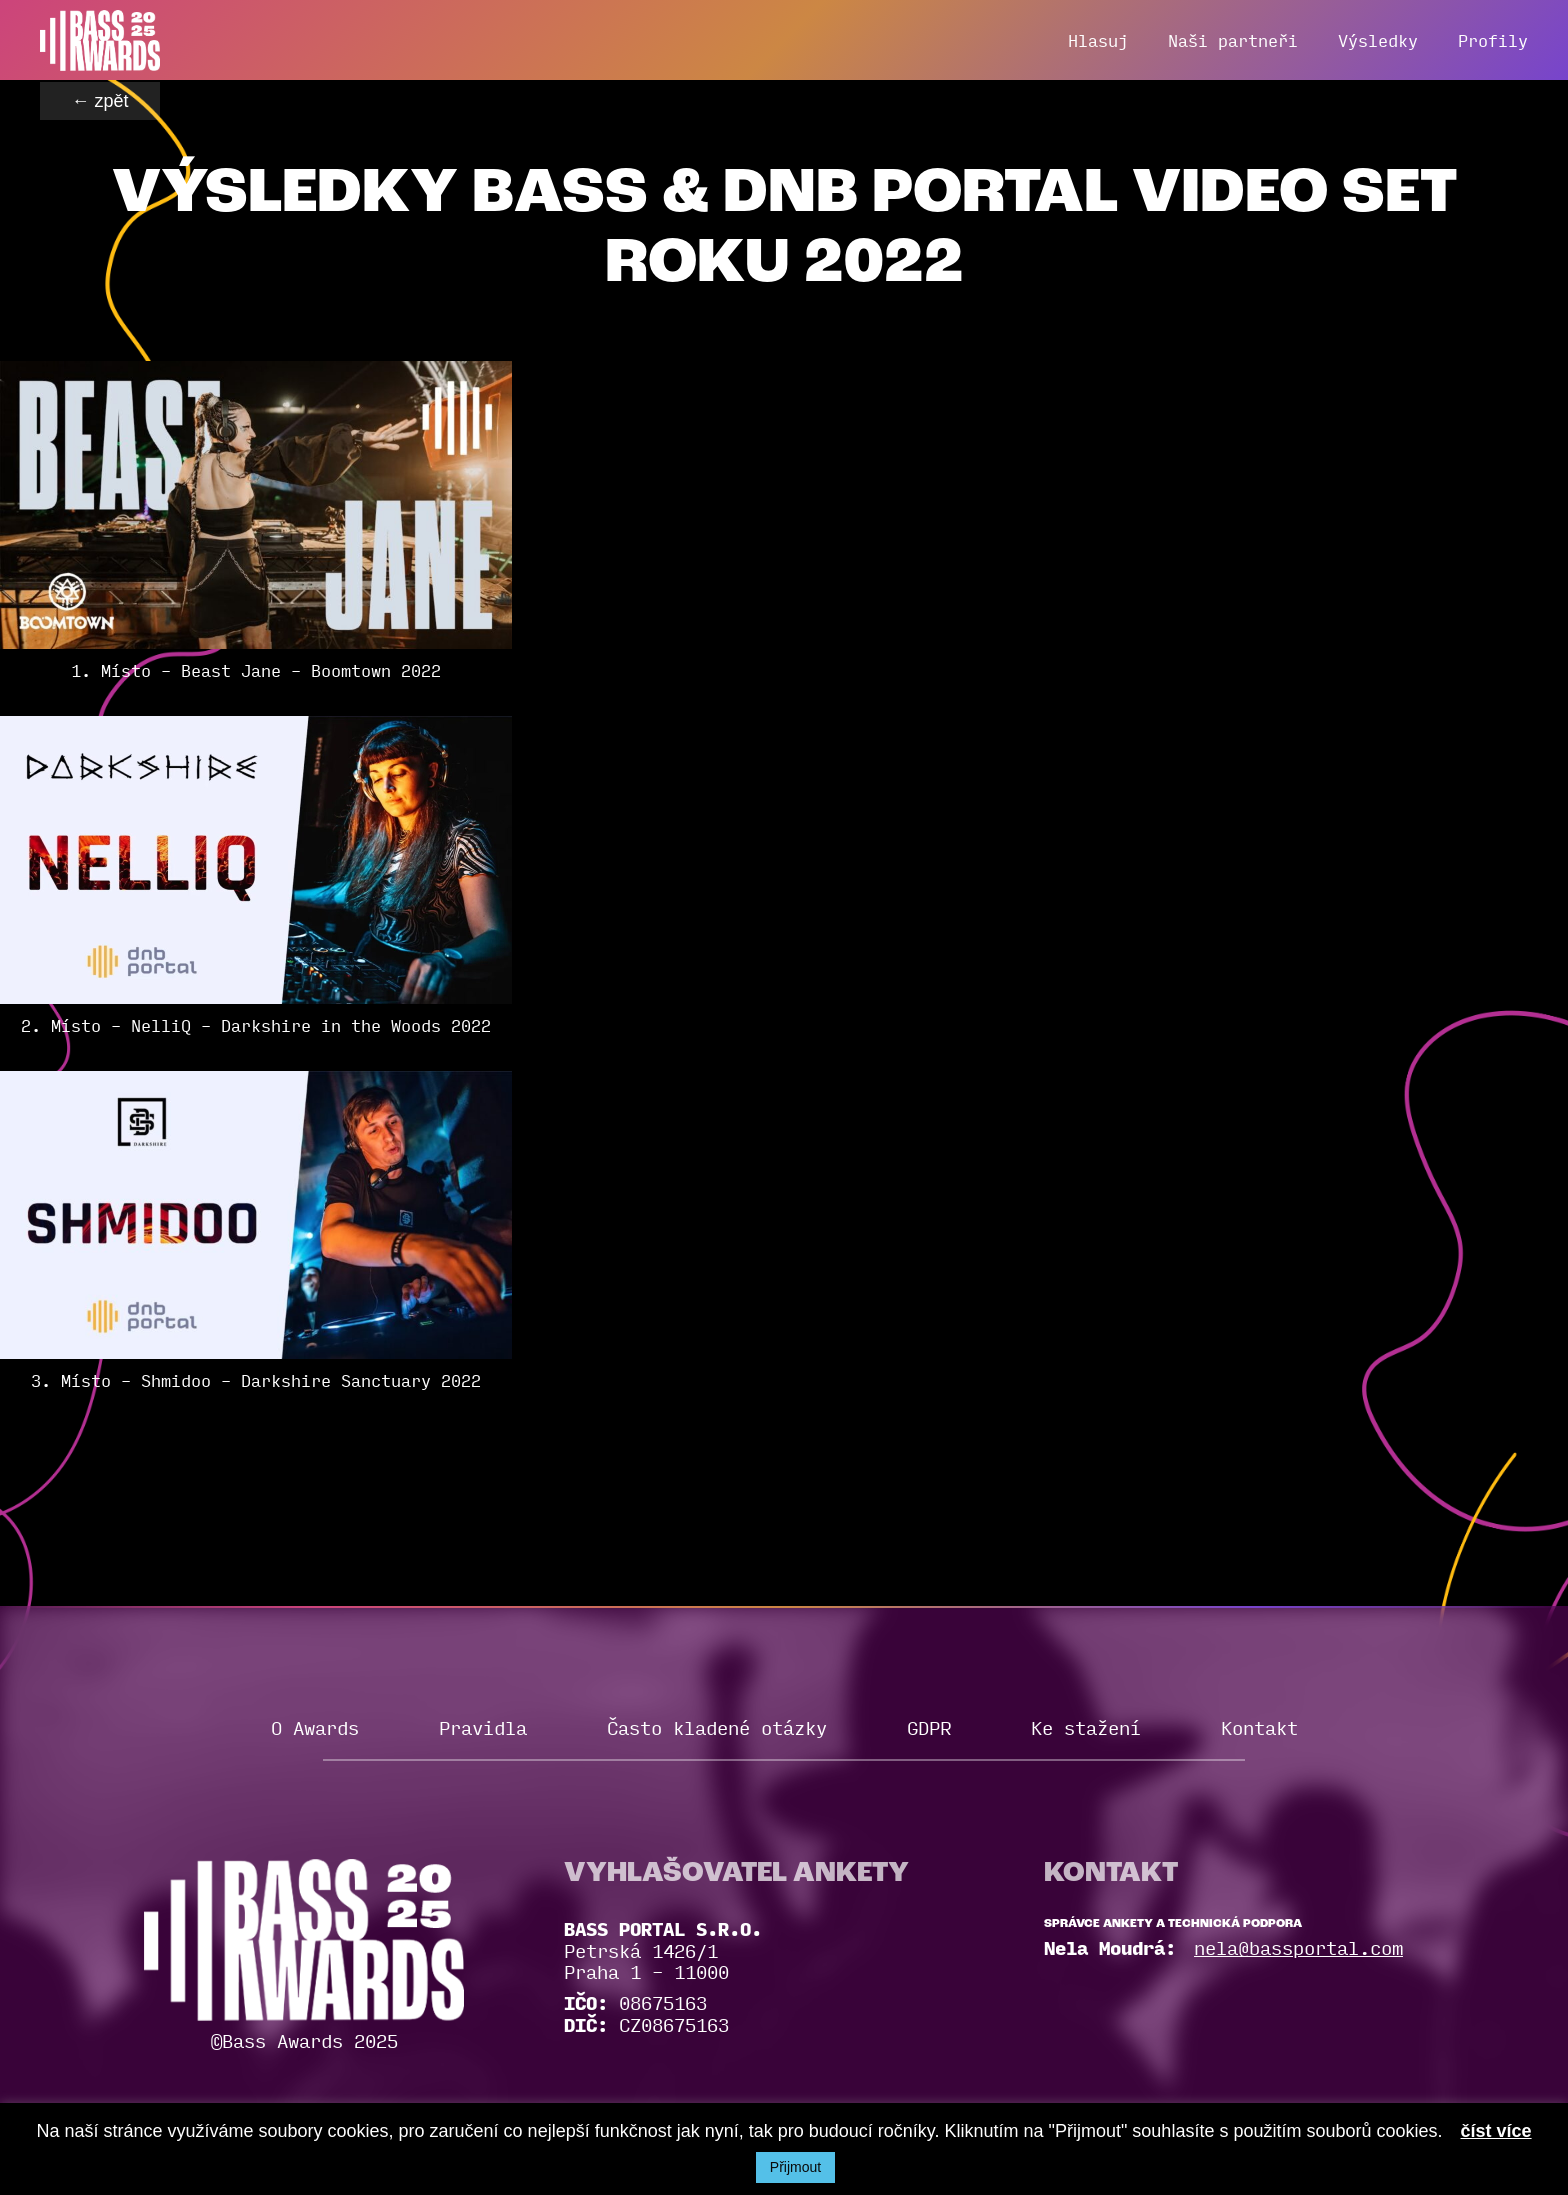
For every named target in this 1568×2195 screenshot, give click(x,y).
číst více (1496, 2131)
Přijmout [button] (795, 2167)
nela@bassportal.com (1298, 1947)
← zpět (99, 101)
